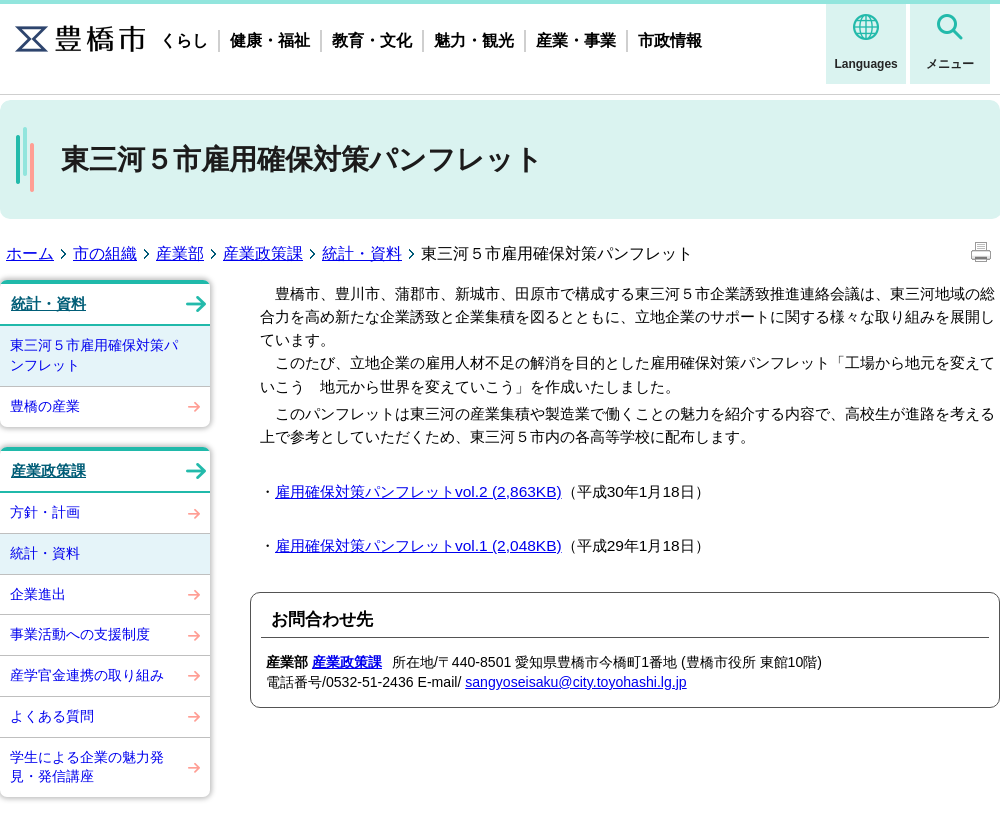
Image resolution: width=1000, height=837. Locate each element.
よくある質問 (52, 716)
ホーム (30, 253)
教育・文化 (372, 40)
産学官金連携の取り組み (87, 675)
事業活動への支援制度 (80, 634)
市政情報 (670, 40)
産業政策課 (263, 253)
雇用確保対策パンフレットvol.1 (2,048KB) (418, 545)
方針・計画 (45, 512)
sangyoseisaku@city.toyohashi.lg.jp (575, 682)
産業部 (180, 253)
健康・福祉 (270, 40)
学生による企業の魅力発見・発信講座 (87, 767)
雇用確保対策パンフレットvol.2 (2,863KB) (418, 491)
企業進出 (38, 594)
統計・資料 (362, 253)
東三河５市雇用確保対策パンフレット (94, 355)
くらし (184, 40)
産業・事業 (576, 40)
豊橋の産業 (45, 406)
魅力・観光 (474, 40)
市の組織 (105, 253)
